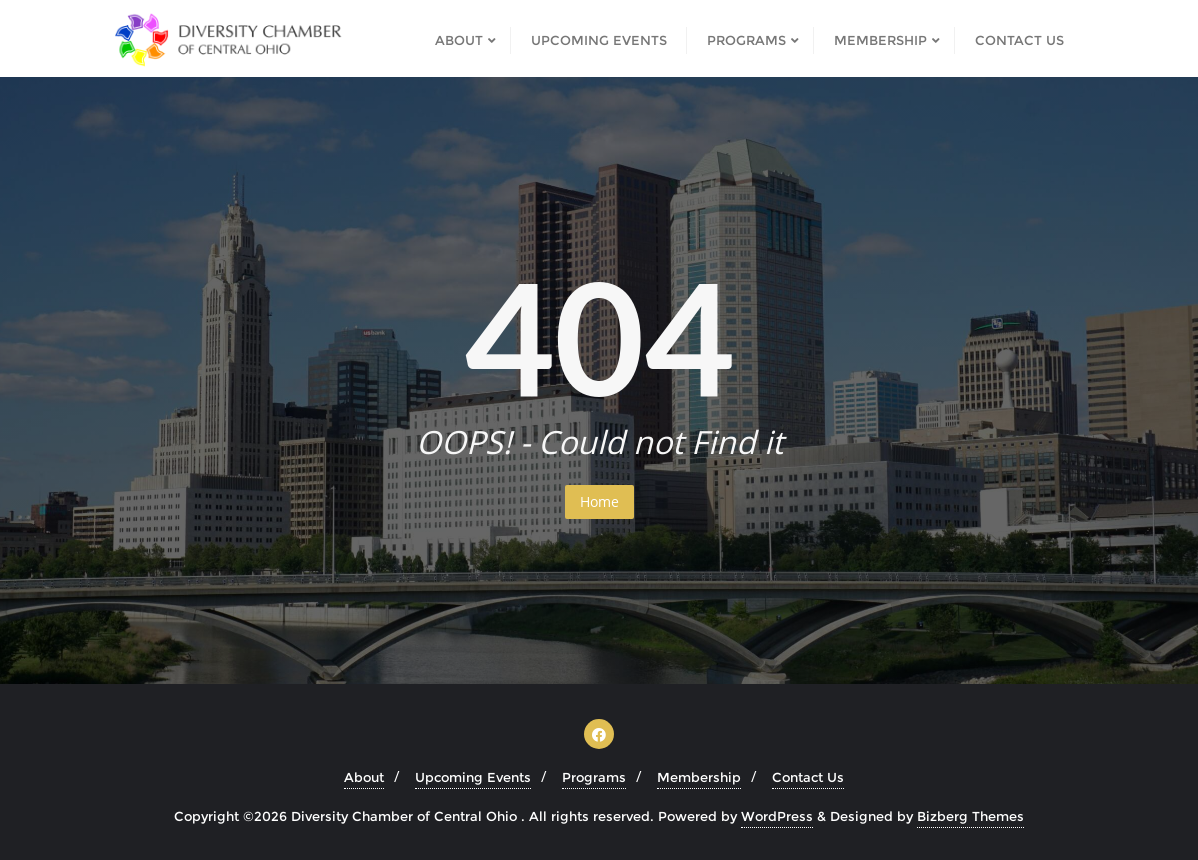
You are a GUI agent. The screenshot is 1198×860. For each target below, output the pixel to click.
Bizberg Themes (970, 816)
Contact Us (808, 777)
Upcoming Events (473, 777)
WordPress (777, 816)
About (364, 777)
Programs (594, 777)
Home (599, 501)
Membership (699, 777)
